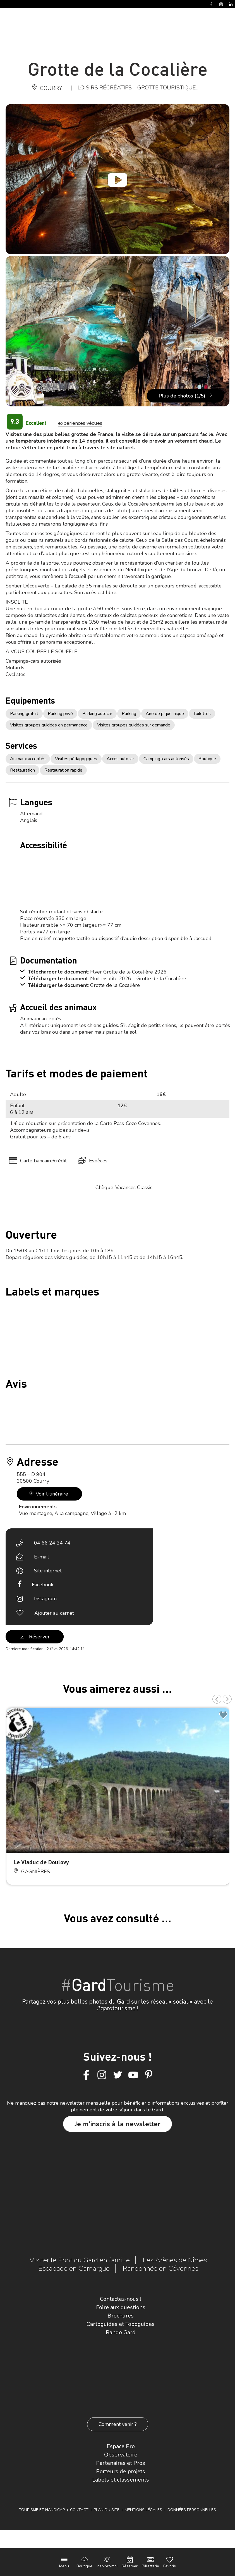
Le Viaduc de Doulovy (41, 1862)
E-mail (41, 1556)
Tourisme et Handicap (42, 2509)
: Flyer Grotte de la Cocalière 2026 (127, 972)
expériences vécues (80, 423)
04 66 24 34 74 (52, 1543)
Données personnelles (191, 2509)
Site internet (48, 1570)
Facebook (42, 1584)
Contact (79, 2509)
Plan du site (106, 2509)
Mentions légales (143, 2509)
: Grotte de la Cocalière (114, 985)
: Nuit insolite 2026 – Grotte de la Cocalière (137, 978)
